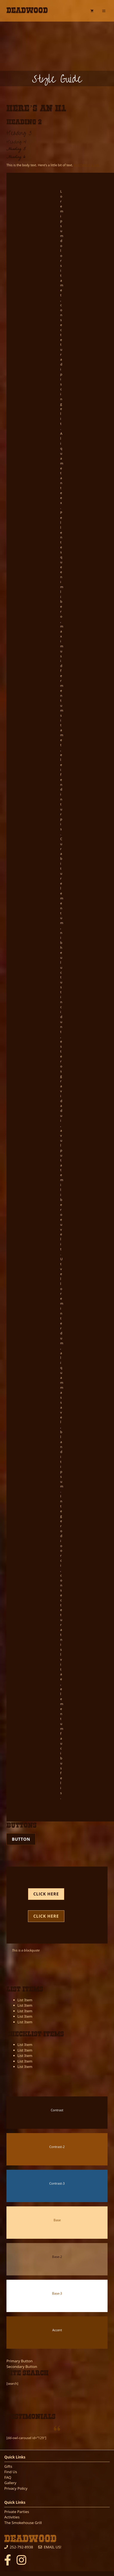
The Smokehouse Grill (23, 2522)
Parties (23, 2511)
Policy (22, 2488)
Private (10, 2511)
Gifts (8, 2466)
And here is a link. (87, 165)
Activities (12, 2517)
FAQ (7, 2477)
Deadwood (27, 10)
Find (8, 2471)
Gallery (10, 2482)
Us (15, 2471)
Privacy (10, 2488)
